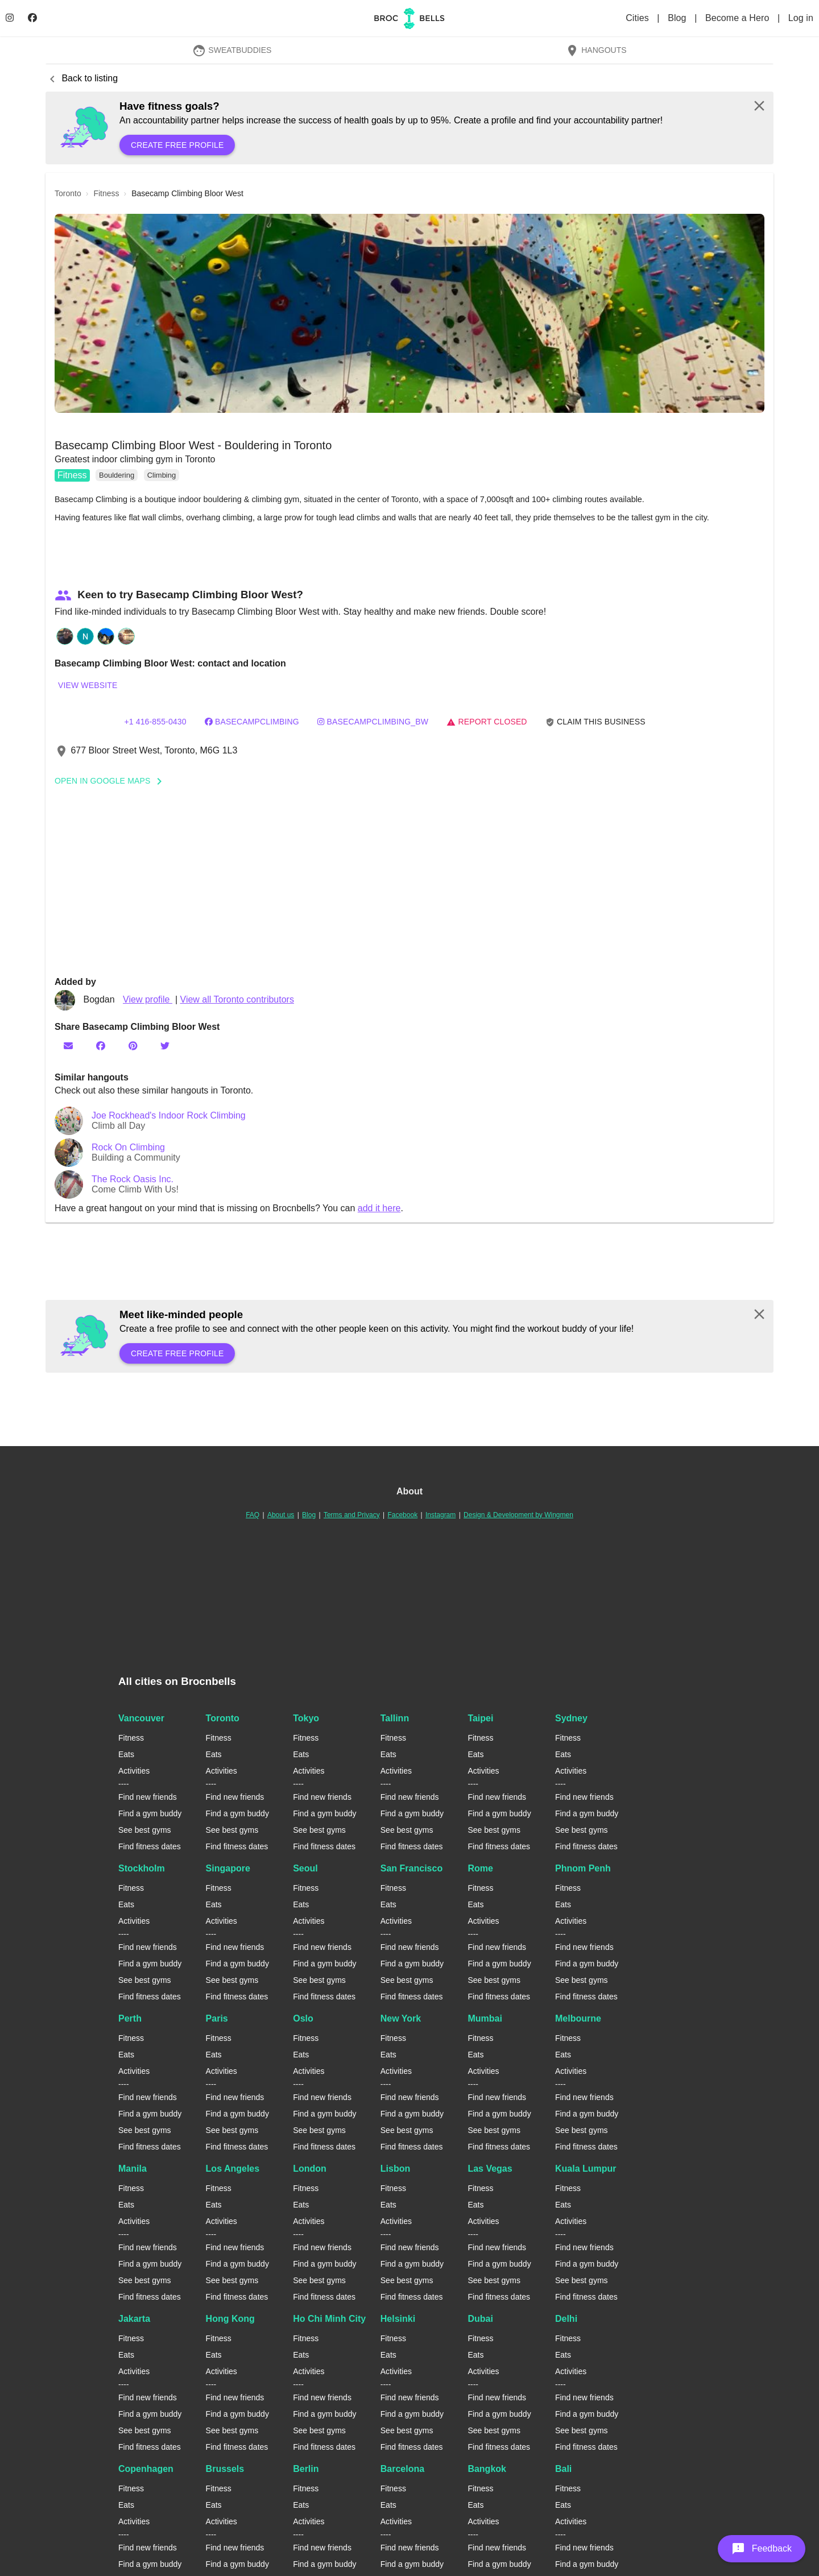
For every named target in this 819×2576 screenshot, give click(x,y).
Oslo (303, 2018)
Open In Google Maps (112, 781)
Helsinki (397, 2319)
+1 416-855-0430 (155, 721)
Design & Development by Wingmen (518, 1515)
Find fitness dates (149, 1846)
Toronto (222, 1718)
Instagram (440, 1515)
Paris (217, 2018)
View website (87, 685)
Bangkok (487, 2469)
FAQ (252, 1515)
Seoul (305, 1868)
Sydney (571, 1718)
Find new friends (147, 1796)
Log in (800, 18)
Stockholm (141, 1868)
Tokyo (306, 1718)
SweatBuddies (232, 50)
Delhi (566, 2319)
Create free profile (177, 145)
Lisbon (395, 2168)
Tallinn (394, 1718)
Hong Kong (230, 2319)
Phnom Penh (583, 1868)
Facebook (402, 1515)
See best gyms (144, 1829)
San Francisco (411, 1868)
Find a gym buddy (149, 1813)
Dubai (480, 2319)
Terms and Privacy (352, 1515)
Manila (132, 2168)
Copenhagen (145, 2469)
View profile (147, 999)
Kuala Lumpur (586, 2168)
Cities (638, 18)
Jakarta (134, 2319)
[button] (409, 313)
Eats (126, 1754)
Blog (678, 18)
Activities (134, 1770)
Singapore (228, 1868)
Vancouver (141, 1718)
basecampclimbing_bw (373, 721)
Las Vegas (490, 2168)
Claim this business (595, 722)
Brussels (225, 2469)
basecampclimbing (252, 721)
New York (400, 2018)
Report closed (486, 721)
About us (280, 1515)
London (309, 2168)
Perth (130, 2018)
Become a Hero (738, 18)
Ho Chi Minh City (329, 2319)
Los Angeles (233, 2168)
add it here (379, 1208)
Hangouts (596, 50)
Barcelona (402, 2469)
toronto (68, 193)
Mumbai (485, 2018)
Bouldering (116, 475)
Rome (480, 1868)
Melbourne (578, 2018)
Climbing (161, 475)
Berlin (305, 2469)
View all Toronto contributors (237, 999)
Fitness (72, 475)
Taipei (480, 1718)
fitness (106, 193)
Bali (563, 2469)
